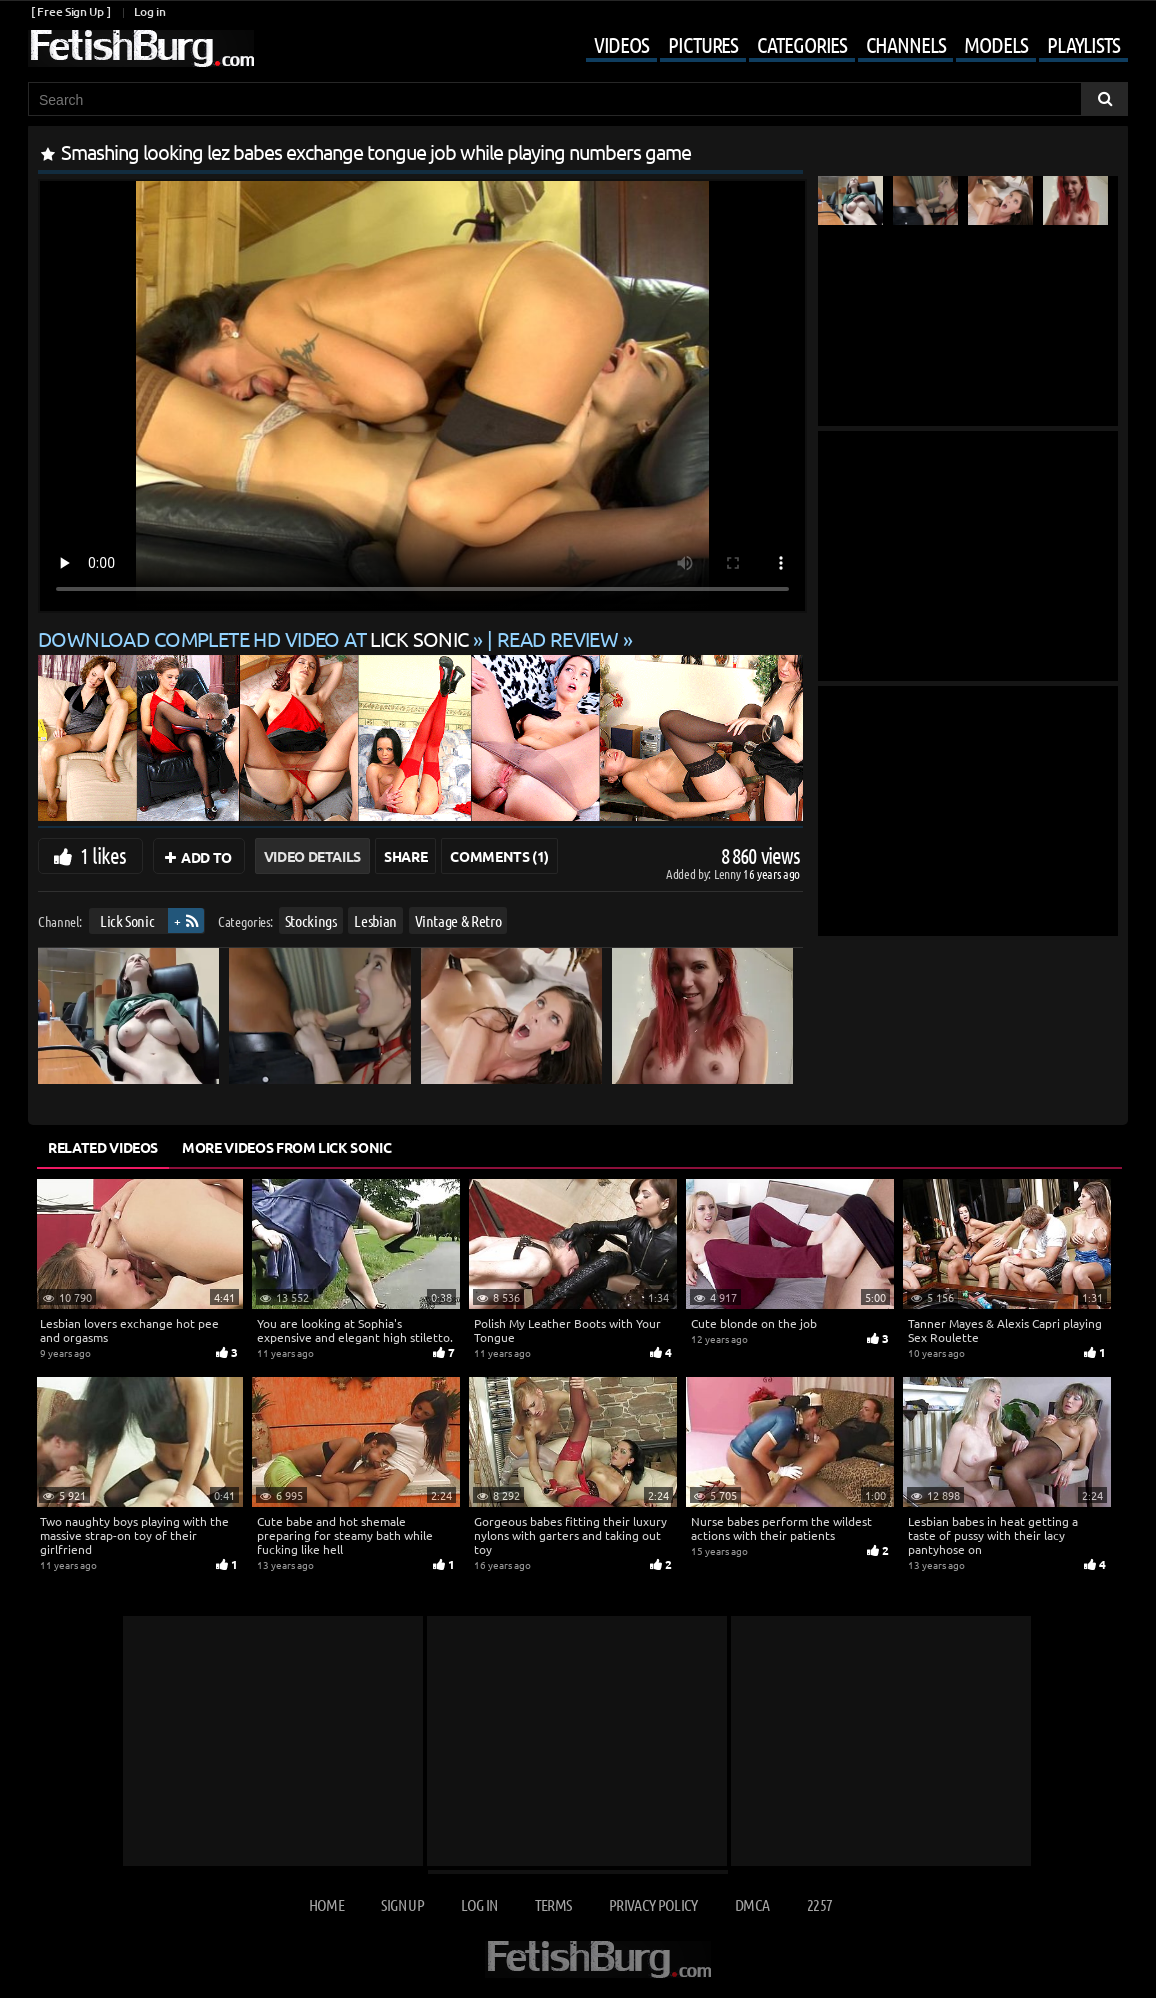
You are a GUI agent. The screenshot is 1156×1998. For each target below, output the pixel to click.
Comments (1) (499, 856)
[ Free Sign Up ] (70, 11)
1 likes (103, 855)
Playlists (1083, 44)
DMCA (752, 1904)
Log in (149, 11)
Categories (802, 44)
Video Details (312, 856)
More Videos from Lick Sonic (287, 1147)
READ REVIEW (558, 638)
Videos (621, 44)
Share (405, 856)
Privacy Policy (653, 1904)
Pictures (703, 44)
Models (995, 44)
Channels (905, 44)
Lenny (728, 873)
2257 (819, 1904)
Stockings (311, 920)
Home (326, 1904)
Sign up (402, 1904)
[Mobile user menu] (842, 46)
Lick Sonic (127, 920)
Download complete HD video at (255, 638)
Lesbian (375, 920)
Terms (553, 1904)
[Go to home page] (141, 48)
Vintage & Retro (458, 920)
